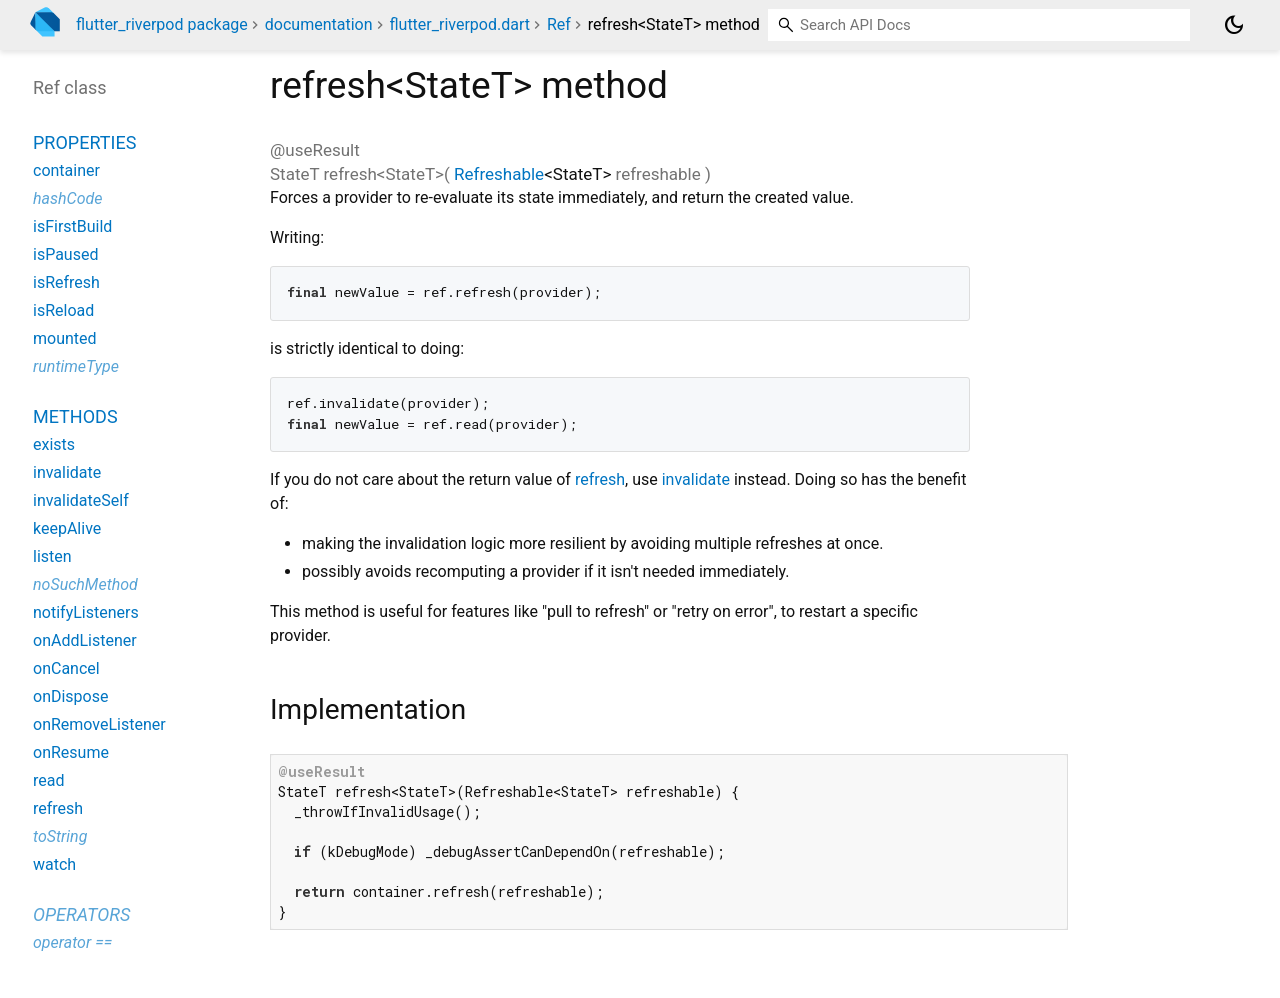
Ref (559, 24)
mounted (65, 338)
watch (54, 864)
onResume (71, 752)
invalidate (696, 479)
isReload (63, 310)
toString (60, 836)
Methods (75, 416)
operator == (72, 942)
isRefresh (66, 282)
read (48, 780)
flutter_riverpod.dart (459, 24)
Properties (84, 142)
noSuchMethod (85, 584)
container (66, 170)
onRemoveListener (99, 724)
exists (54, 444)
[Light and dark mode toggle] (1234, 25)
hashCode (67, 198)
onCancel (66, 668)
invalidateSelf (81, 500)
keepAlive (67, 528)
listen (52, 556)
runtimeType (76, 366)
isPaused (65, 254)
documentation (319, 24)
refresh (600, 479)
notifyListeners (86, 612)
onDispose (70, 696)
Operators (81, 914)
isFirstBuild (72, 226)
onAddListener (85, 640)
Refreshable (499, 174)
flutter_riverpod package (162, 24)
